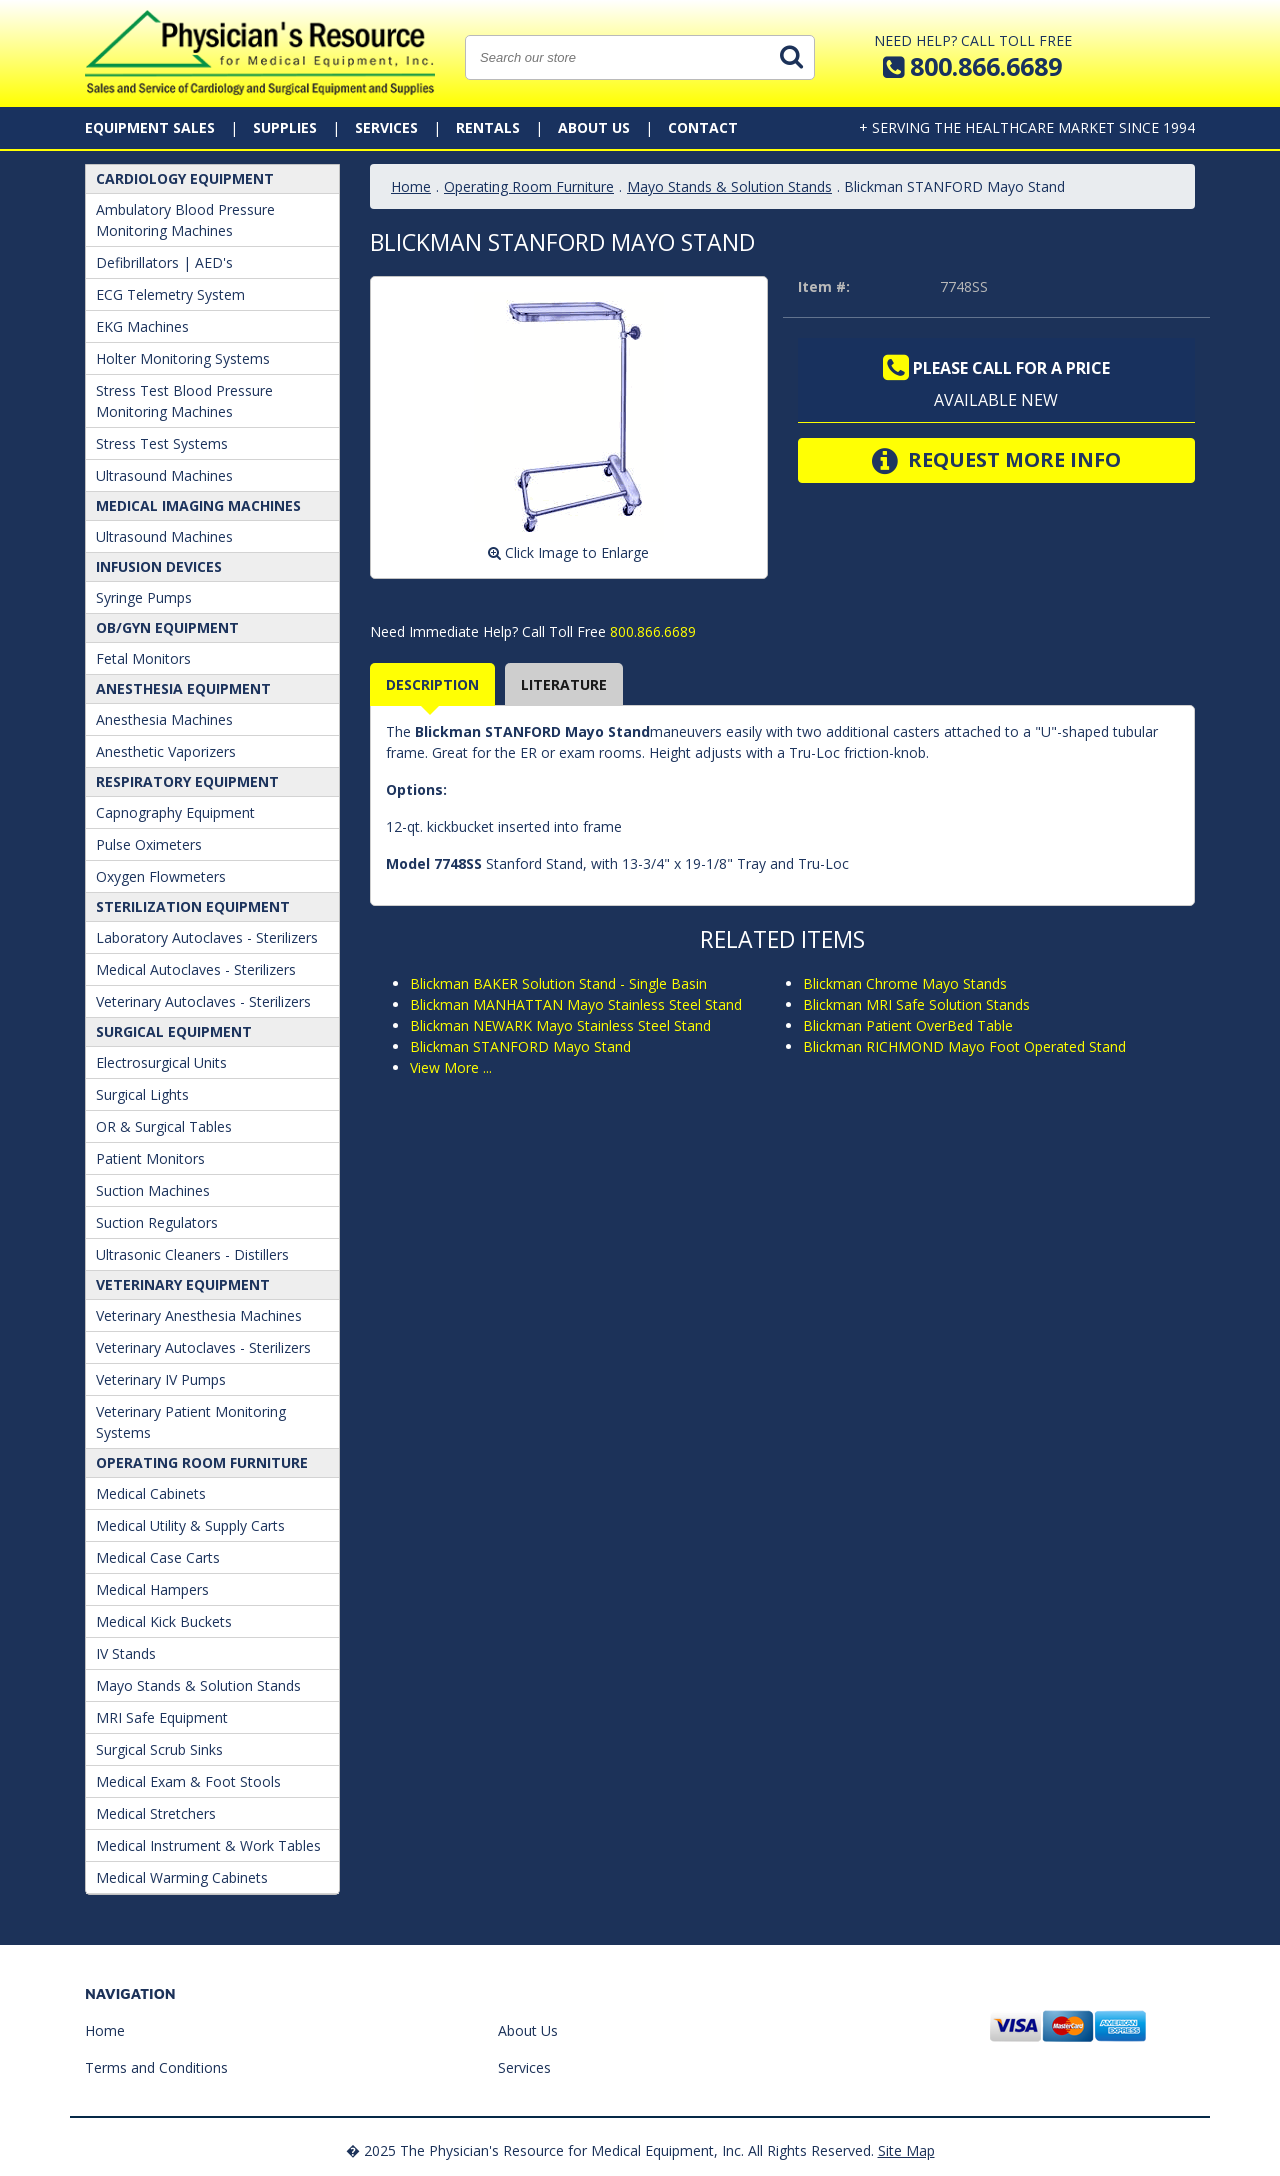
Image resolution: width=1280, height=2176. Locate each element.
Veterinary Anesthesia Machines (199, 1315)
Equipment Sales (150, 127)
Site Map (906, 2150)
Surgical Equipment (174, 1031)
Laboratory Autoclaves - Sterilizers (207, 937)
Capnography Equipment (175, 812)
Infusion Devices (159, 566)
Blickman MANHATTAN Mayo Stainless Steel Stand (576, 1004)
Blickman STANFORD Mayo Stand (520, 1046)
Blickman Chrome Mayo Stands (905, 983)
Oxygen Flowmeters (161, 876)
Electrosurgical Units (161, 1062)
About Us (594, 127)
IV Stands (126, 1653)
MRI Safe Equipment (162, 1717)
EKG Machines (142, 326)
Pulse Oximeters (149, 844)
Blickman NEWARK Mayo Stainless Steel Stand (560, 1025)
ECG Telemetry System (170, 294)
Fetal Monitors (143, 658)
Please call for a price (996, 368)
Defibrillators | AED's (164, 262)
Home (411, 186)
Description (432, 684)
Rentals (488, 127)
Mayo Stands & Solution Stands (198, 1685)
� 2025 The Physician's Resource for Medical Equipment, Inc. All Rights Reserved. (610, 2150)
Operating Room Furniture (202, 1462)
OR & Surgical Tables (164, 1126)
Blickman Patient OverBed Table (908, 1025)
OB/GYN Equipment (167, 627)
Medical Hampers (152, 1589)
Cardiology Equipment (185, 178)
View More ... (451, 1067)
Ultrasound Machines (164, 475)
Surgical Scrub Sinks (159, 1749)
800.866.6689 (651, 631)
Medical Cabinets (151, 1493)
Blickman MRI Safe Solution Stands (916, 1004)
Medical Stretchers (156, 1813)
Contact (703, 127)
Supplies (285, 127)
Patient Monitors (150, 1158)
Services (386, 127)
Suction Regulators (157, 1222)
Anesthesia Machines (164, 719)
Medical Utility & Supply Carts (190, 1525)
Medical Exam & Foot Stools (188, 1781)
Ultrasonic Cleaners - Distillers (192, 1254)
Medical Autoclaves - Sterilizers (196, 969)
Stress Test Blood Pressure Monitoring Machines (184, 401)
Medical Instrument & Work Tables (208, 1845)
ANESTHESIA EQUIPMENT (183, 688)
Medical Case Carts (158, 1557)
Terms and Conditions (156, 2067)
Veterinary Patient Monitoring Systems (191, 1422)
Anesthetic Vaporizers (166, 751)
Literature (564, 684)
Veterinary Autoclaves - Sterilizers (203, 1001)
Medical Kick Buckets (164, 1621)
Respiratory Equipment (187, 781)
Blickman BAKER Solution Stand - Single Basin (558, 983)
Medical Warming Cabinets (182, 1877)
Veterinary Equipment (183, 1284)
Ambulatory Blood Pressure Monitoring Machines (185, 220)
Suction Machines (153, 1190)
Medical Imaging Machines (198, 505)
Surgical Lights (142, 1094)
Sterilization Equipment (193, 906)
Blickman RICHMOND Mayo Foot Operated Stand (964, 1046)
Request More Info (996, 461)
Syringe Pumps (144, 597)
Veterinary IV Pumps (161, 1379)
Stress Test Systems (162, 443)
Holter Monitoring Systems (183, 358)
